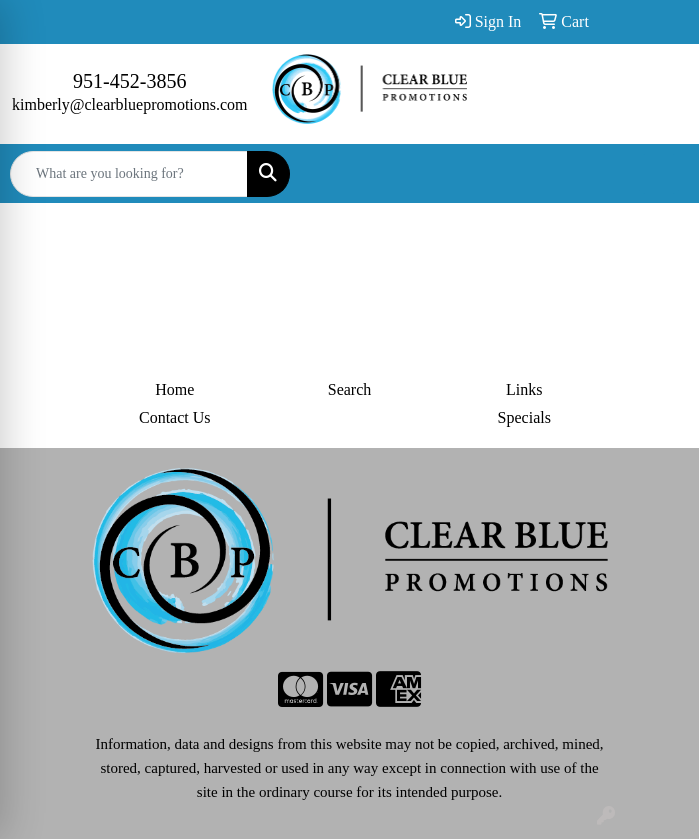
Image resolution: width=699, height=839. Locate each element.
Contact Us (175, 417)
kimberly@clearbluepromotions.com (130, 104)
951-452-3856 (129, 81)
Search (350, 389)
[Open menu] (659, 174)
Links (524, 389)
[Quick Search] (129, 174)
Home (174, 389)
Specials (524, 417)
